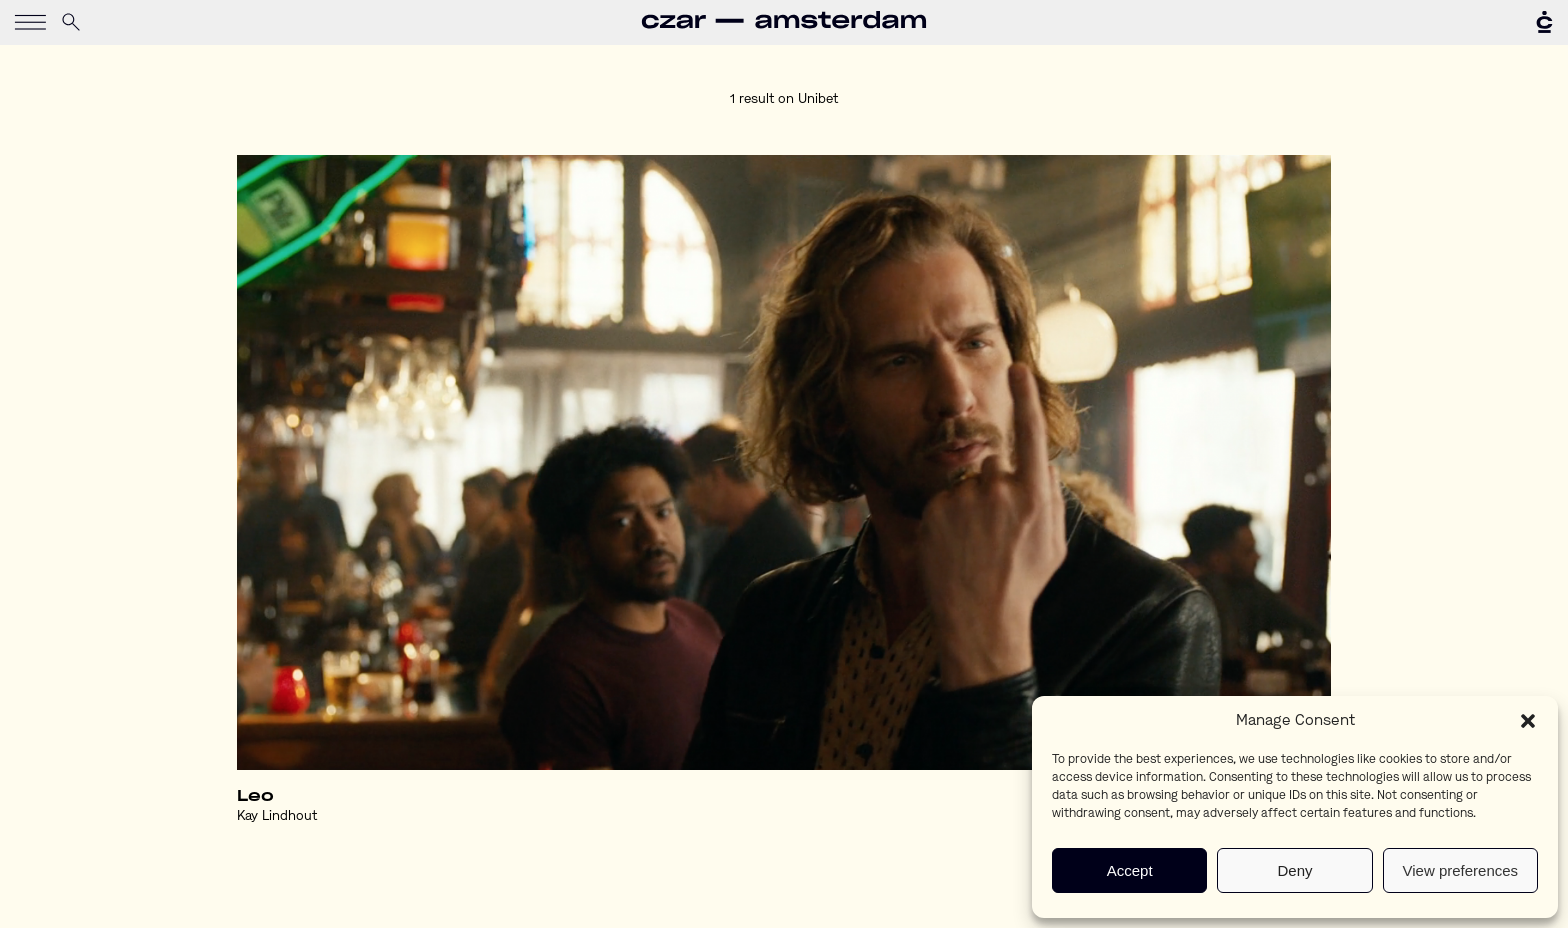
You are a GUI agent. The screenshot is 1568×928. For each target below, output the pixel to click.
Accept (1130, 870)
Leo (255, 796)
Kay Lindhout (277, 816)
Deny (1294, 870)
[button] (1528, 721)
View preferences (1461, 870)
